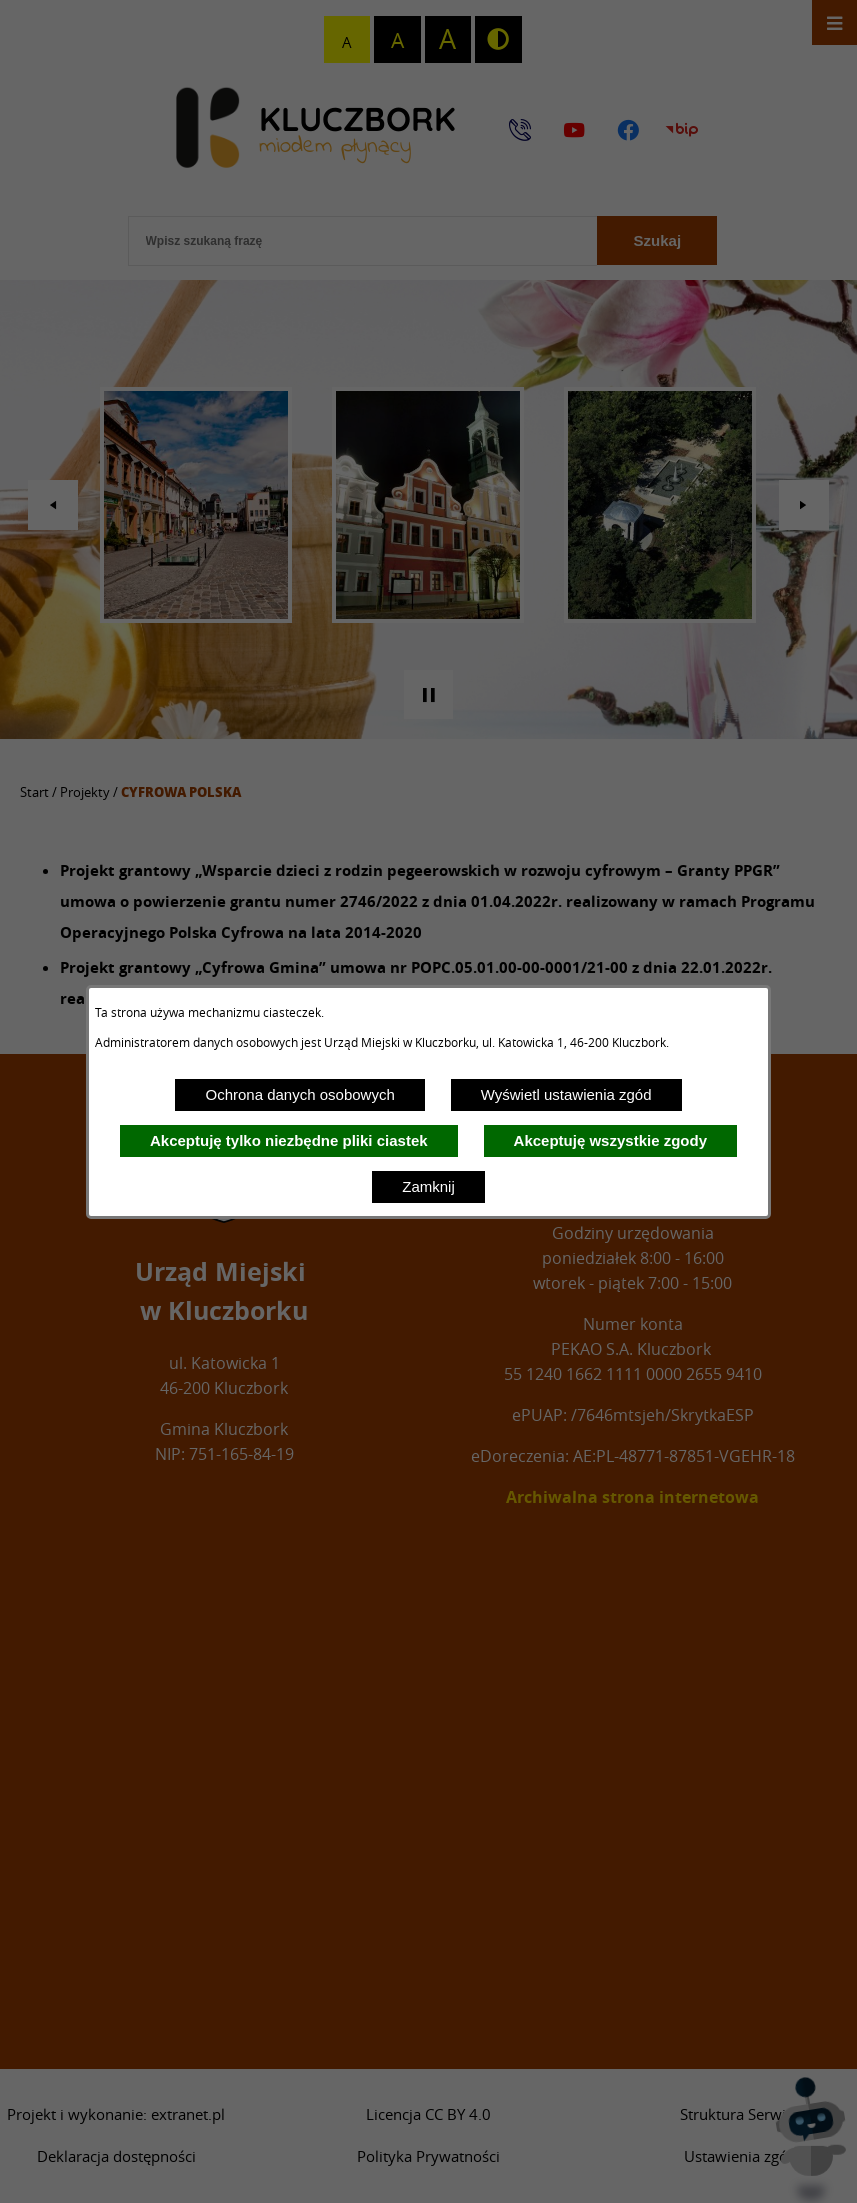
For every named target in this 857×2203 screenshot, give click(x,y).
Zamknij (428, 1186)
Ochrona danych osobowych (299, 1094)
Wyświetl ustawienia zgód (566, 1094)
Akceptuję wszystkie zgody (610, 1140)
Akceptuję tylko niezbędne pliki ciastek (289, 1140)
